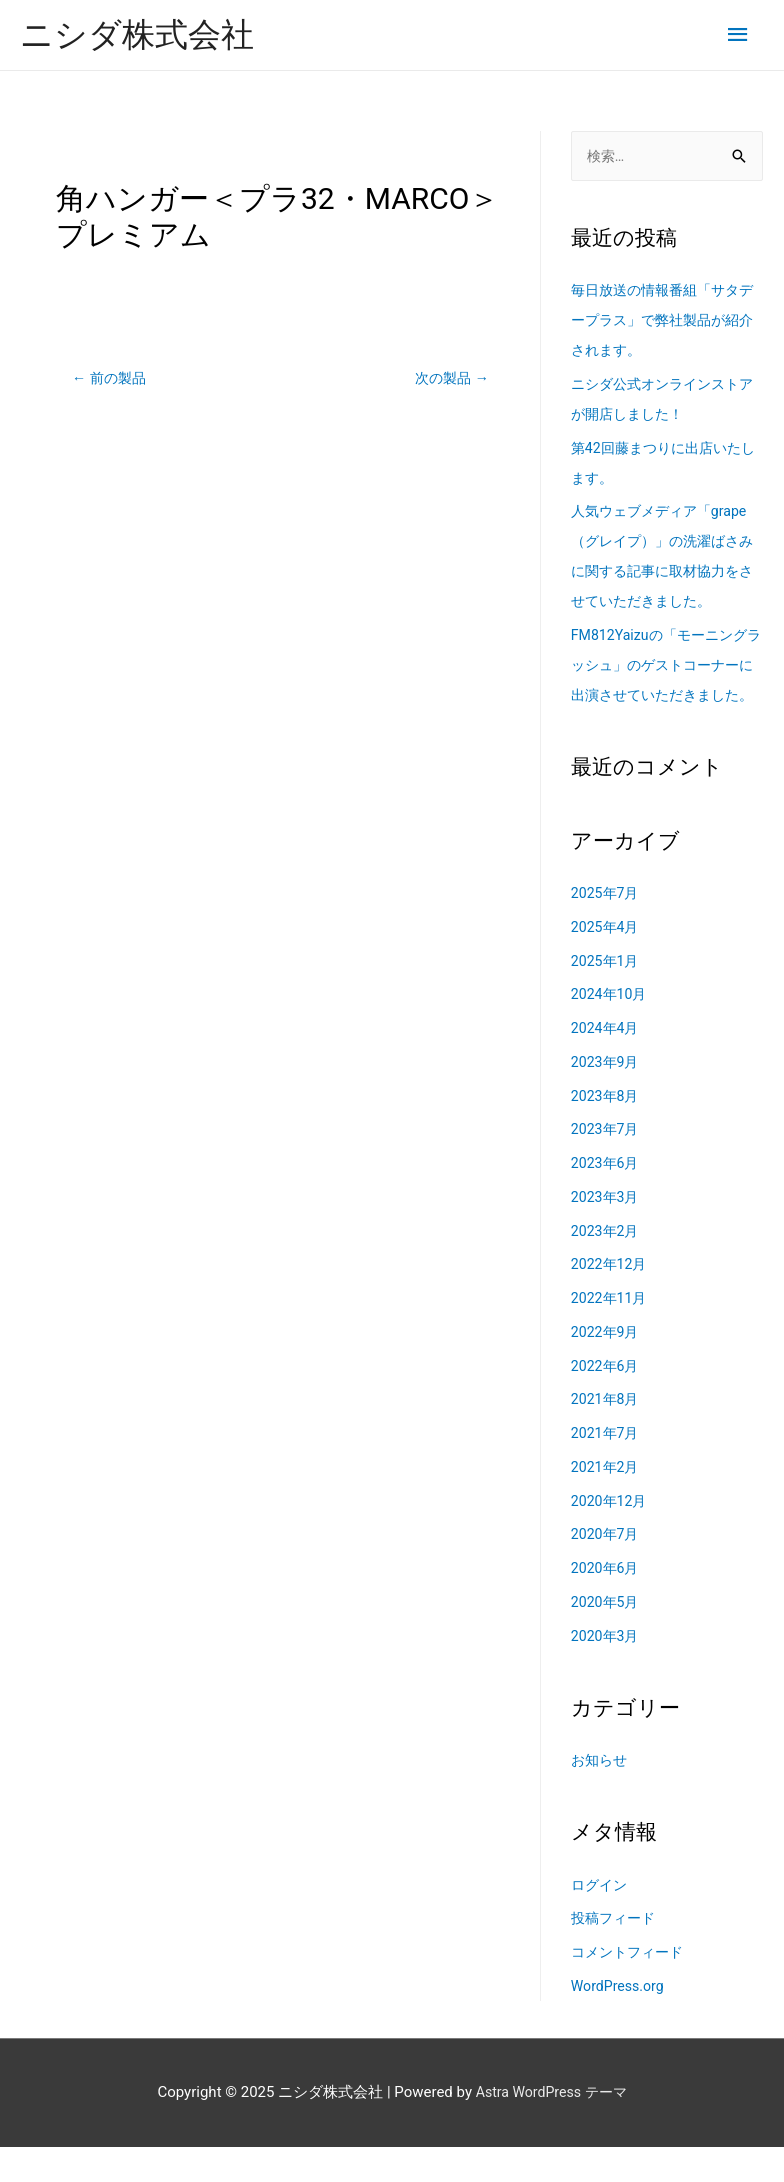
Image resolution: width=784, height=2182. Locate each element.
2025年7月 (607, 928)
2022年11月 (611, 1333)
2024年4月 (607, 1063)
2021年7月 (607, 1468)
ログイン (601, 1919)
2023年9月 (607, 1096)
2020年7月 (607, 1569)
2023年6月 (607, 1198)
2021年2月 (607, 1501)
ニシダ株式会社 (144, 35)
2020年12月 (611, 1535)
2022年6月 (607, 1400)
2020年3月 (607, 1670)
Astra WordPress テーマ (551, 2127)
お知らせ (601, 1795)
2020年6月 (607, 1603)
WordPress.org (620, 2020)
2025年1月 (607, 995)
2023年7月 (607, 1164)
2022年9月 (607, 1366)
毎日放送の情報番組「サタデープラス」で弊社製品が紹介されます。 (661, 325)
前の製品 (111, 380)
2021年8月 (607, 1434)
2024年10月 (611, 1029)
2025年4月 (607, 961)
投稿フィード (616, 1953)
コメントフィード (631, 1987)
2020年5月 (607, 1636)
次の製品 (449, 380)
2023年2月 (607, 1265)
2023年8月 (607, 1130)
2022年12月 (611, 1299)
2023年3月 (607, 1231)
